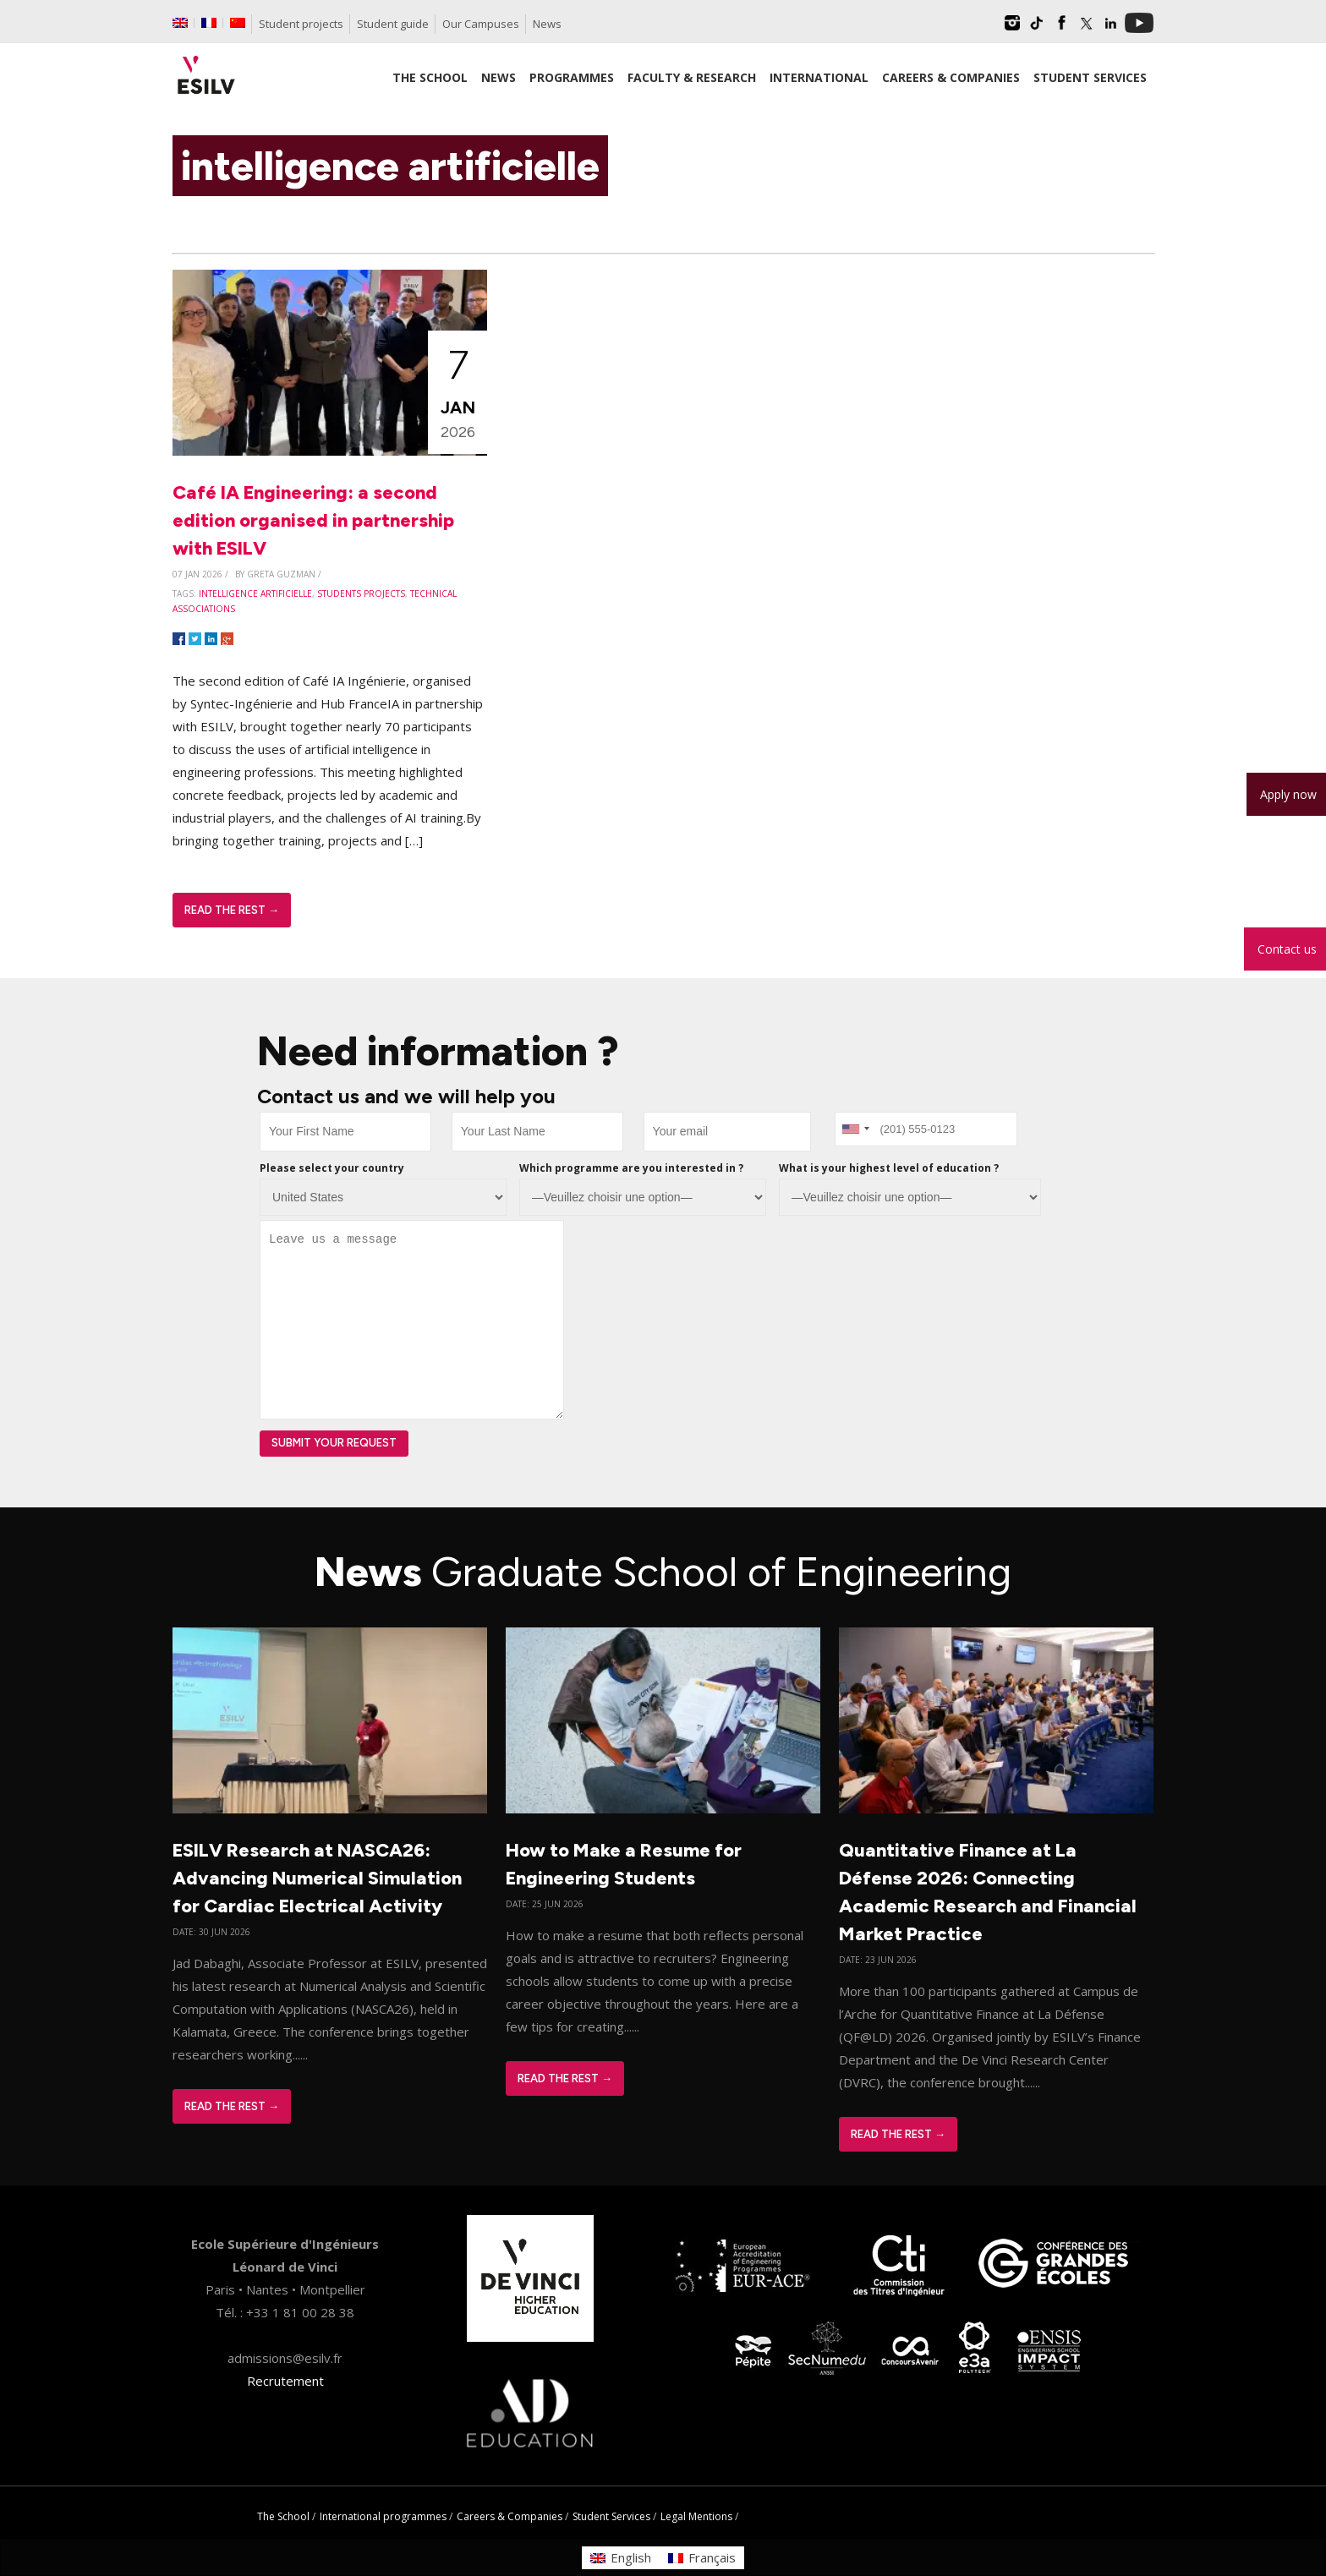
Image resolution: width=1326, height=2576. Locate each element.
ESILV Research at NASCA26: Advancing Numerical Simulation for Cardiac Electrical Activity (317, 1878)
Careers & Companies (509, 2516)
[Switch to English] (621, 2557)
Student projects (301, 23)
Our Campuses (480, 23)
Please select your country (332, 1168)
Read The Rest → (231, 910)
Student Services (611, 2516)
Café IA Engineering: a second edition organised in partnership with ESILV (313, 520)
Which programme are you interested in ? (631, 1168)
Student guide (393, 23)
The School (283, 2516)
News (547, 23)
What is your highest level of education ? (889, 1168)
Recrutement (285, 2380)
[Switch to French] (208, 23)
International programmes (383, 2516)
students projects (361, 593)
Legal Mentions (696, 2516)
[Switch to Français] (702, 2557)
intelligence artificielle (255, 593)
